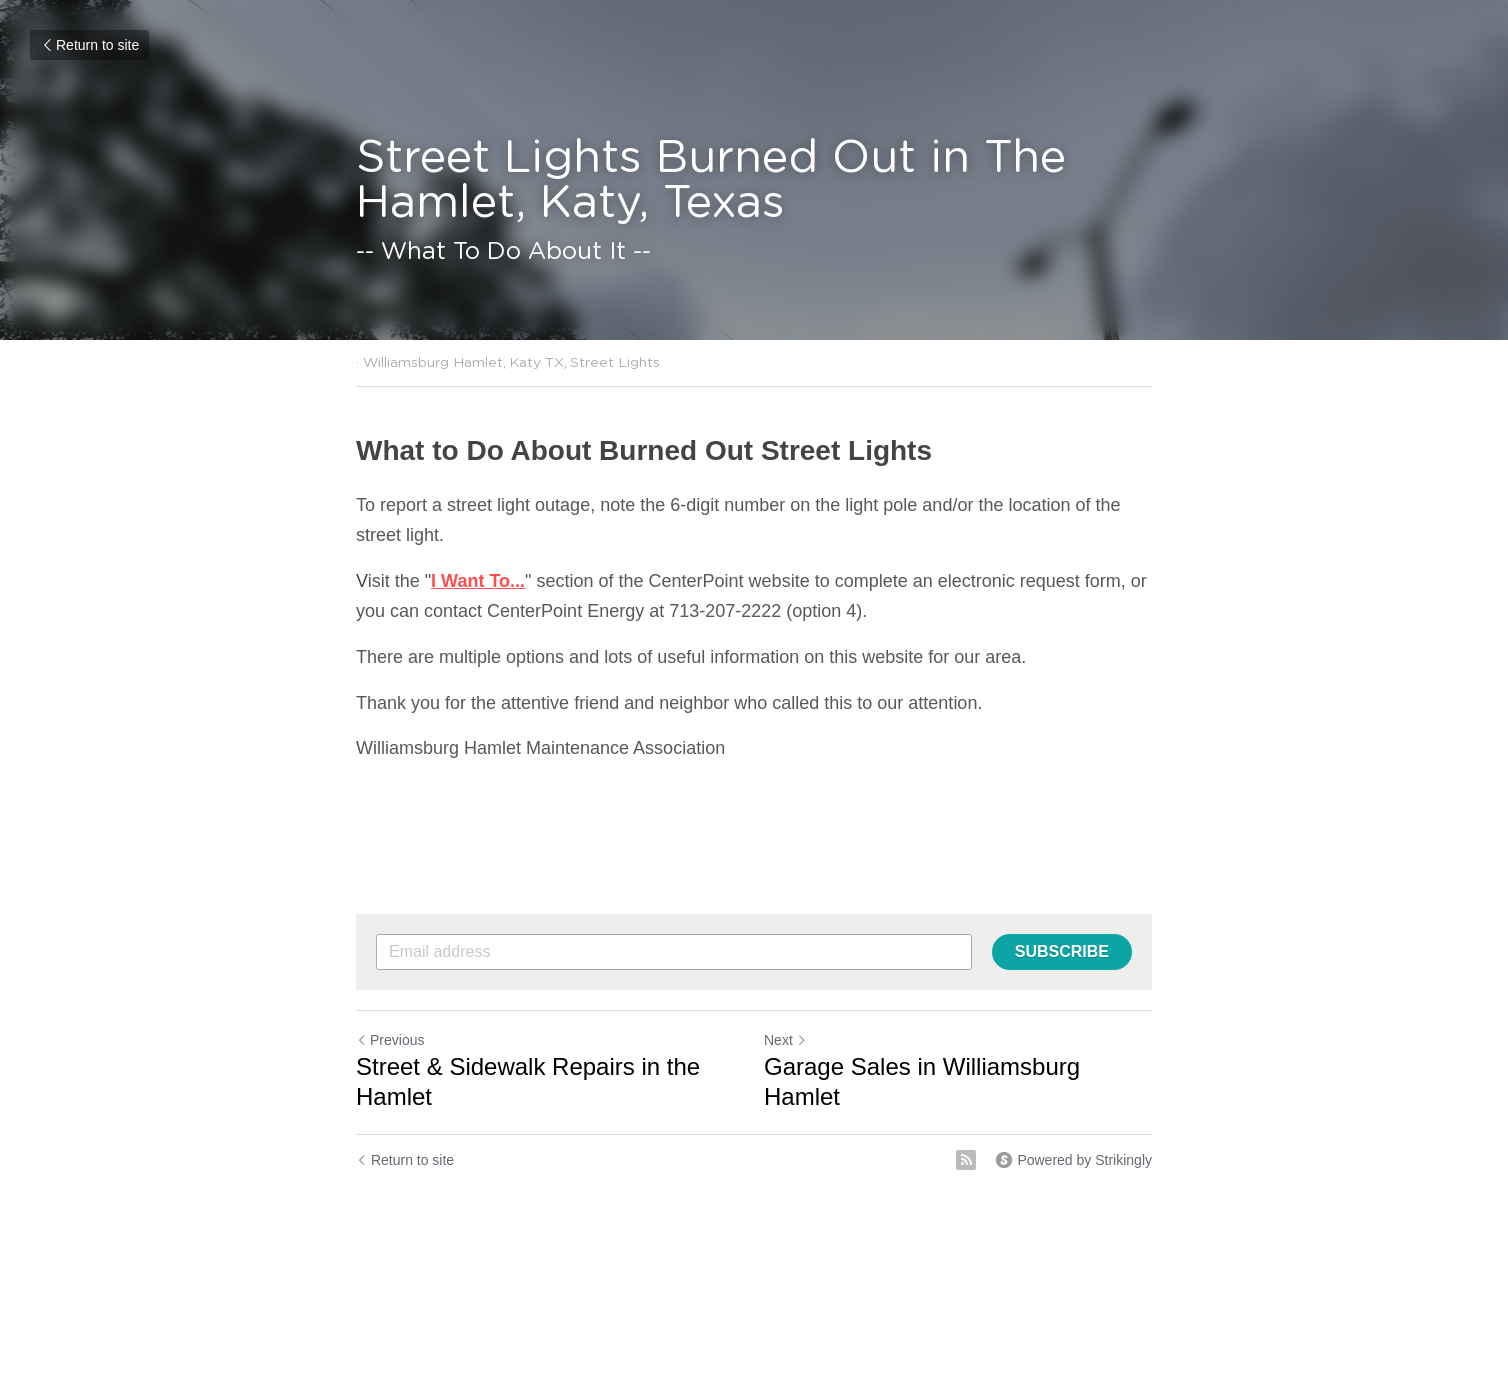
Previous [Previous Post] (390, 1040)
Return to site (89, 45)
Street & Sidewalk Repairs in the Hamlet (528, 1081)
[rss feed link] (966, 1160)
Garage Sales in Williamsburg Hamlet (922, 1081)
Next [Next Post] (785, 1040)
